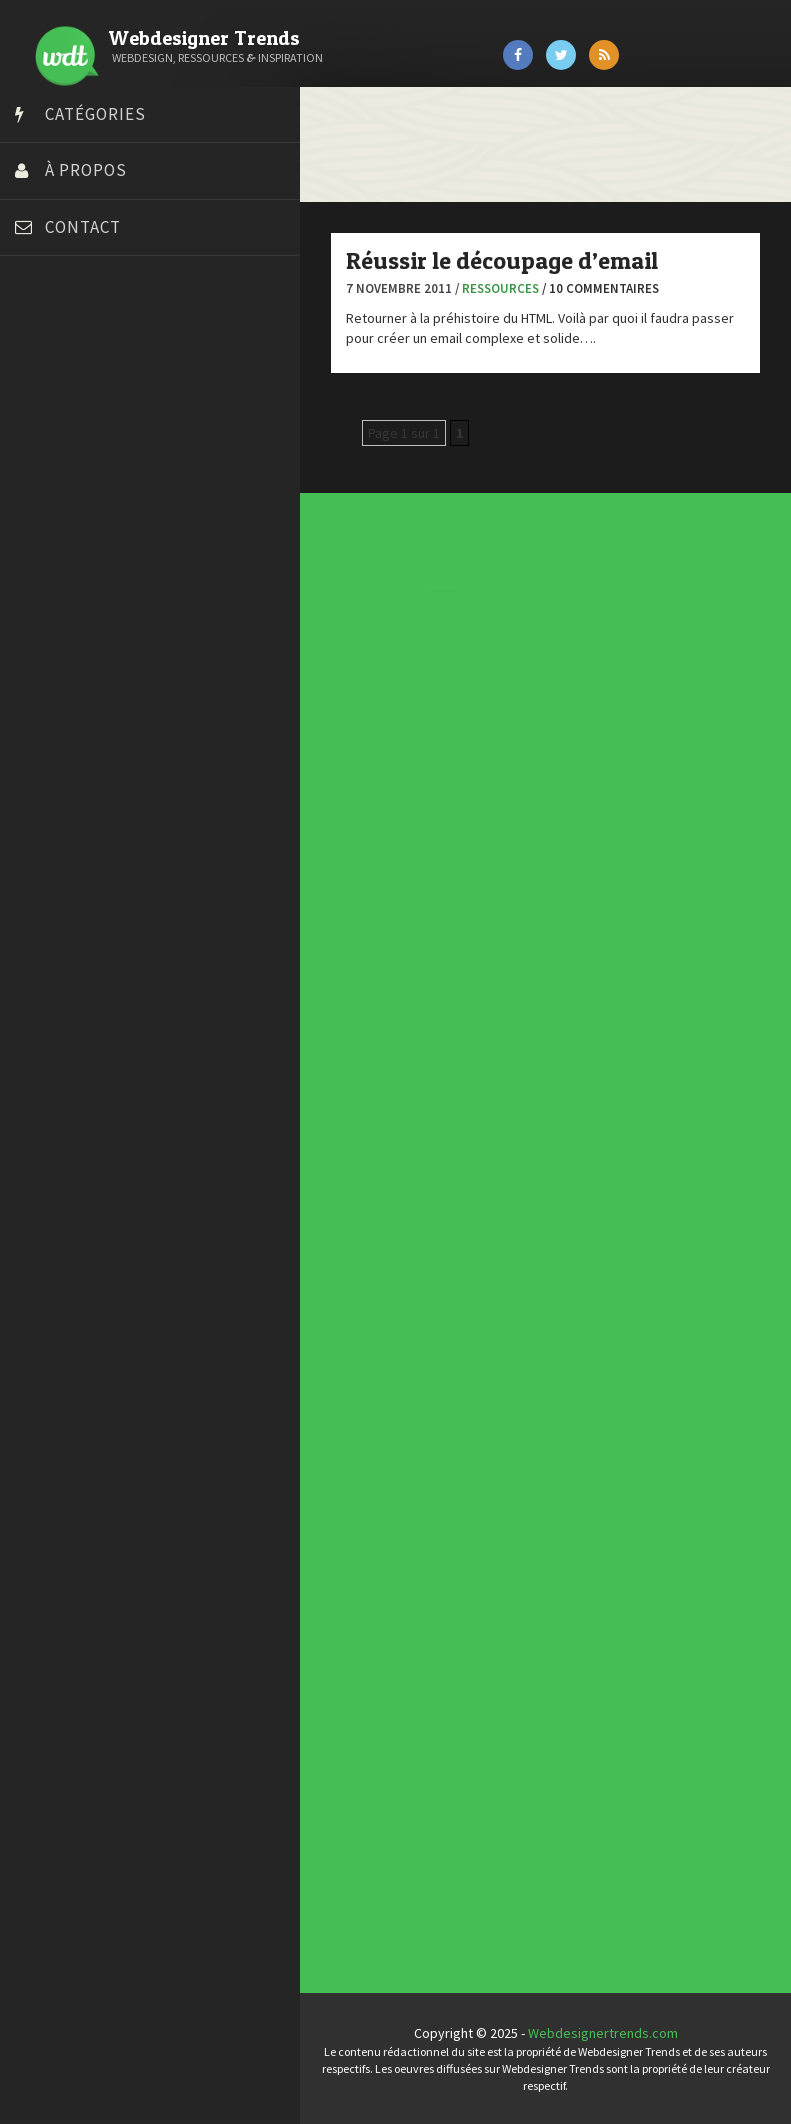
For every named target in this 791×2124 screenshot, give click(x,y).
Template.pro (60, 691)
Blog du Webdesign (78, 366)
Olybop (42, 616)
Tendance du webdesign (410, 1478)
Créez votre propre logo (93, 466)
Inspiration (399, 993)
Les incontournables (409, 1474)
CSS (396, 981)
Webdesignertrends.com (603, 2033)
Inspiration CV (406, 1490)
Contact (83, 227)
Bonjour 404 (55, 391)
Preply (39, 641)
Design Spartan (65, 491)
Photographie (400, 1006)
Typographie (400, 1018)
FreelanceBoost (68, 591)
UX (396, 1023)
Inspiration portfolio (409, 1486)
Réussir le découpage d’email (502, 260)
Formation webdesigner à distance (124, 566)
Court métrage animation (94, 416)
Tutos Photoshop (71, 716)
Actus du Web (400, 968)
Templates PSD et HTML (410, 1494)
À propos (86, 170)
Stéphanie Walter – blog (91, 666)
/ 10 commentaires (600, 288)
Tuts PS (42, 741)
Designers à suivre (402, 985)
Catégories (95, 114)
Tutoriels (398, 1014)
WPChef (43, 766)
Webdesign (399, 1027)
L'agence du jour (401, 1002)
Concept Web (400, 973)
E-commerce (400, 989)
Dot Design (52, 516)
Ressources (500, 288)
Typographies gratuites (410, 1482)
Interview (399, 998)
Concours (399, 977)
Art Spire (46, 341)
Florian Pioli (54, 541)
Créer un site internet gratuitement (125, 441)
